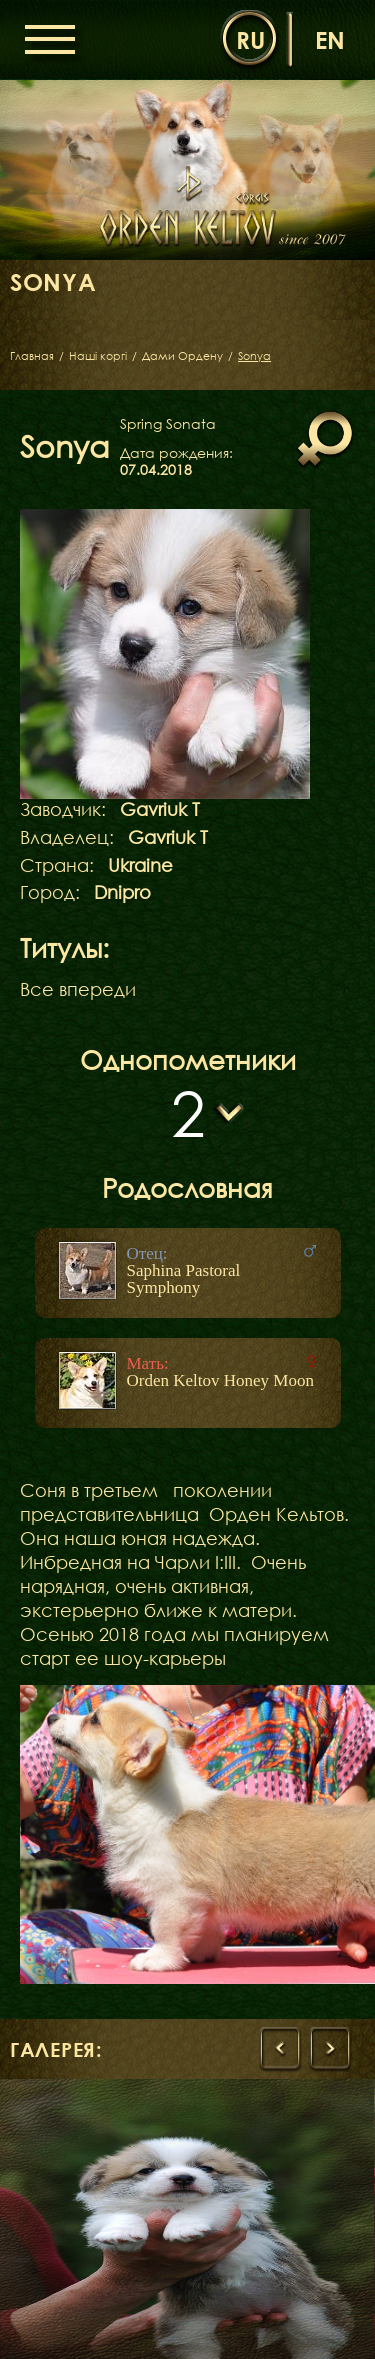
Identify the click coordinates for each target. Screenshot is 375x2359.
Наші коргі (98, 355)
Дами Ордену (182, 355)
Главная (32, 355)
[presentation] (280, 2049)
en (330, 39)
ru (250, 39)
